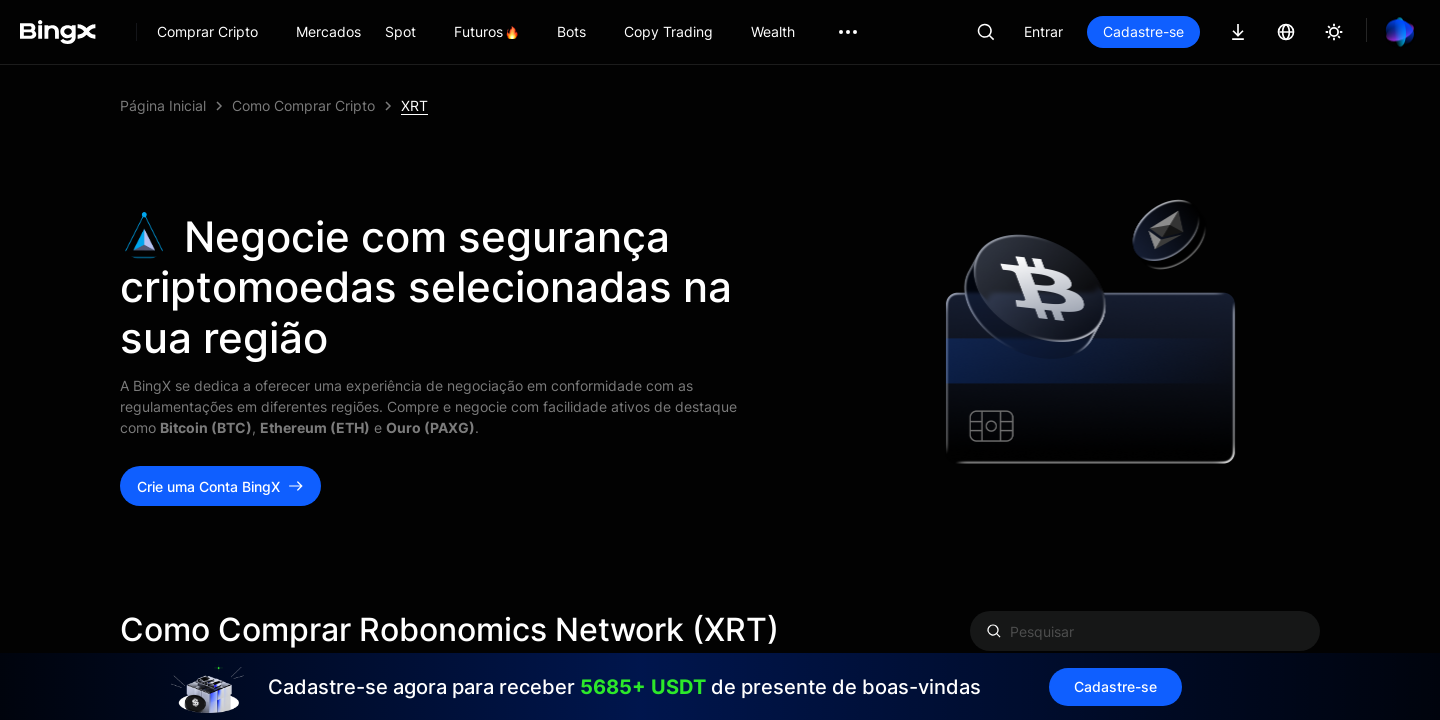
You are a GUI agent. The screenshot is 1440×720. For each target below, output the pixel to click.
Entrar (1043, 31)
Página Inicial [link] (163, 105)
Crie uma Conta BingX (220, 486)
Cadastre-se (1143, 31)
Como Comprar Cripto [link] (303, 105)
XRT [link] (414, 105)
